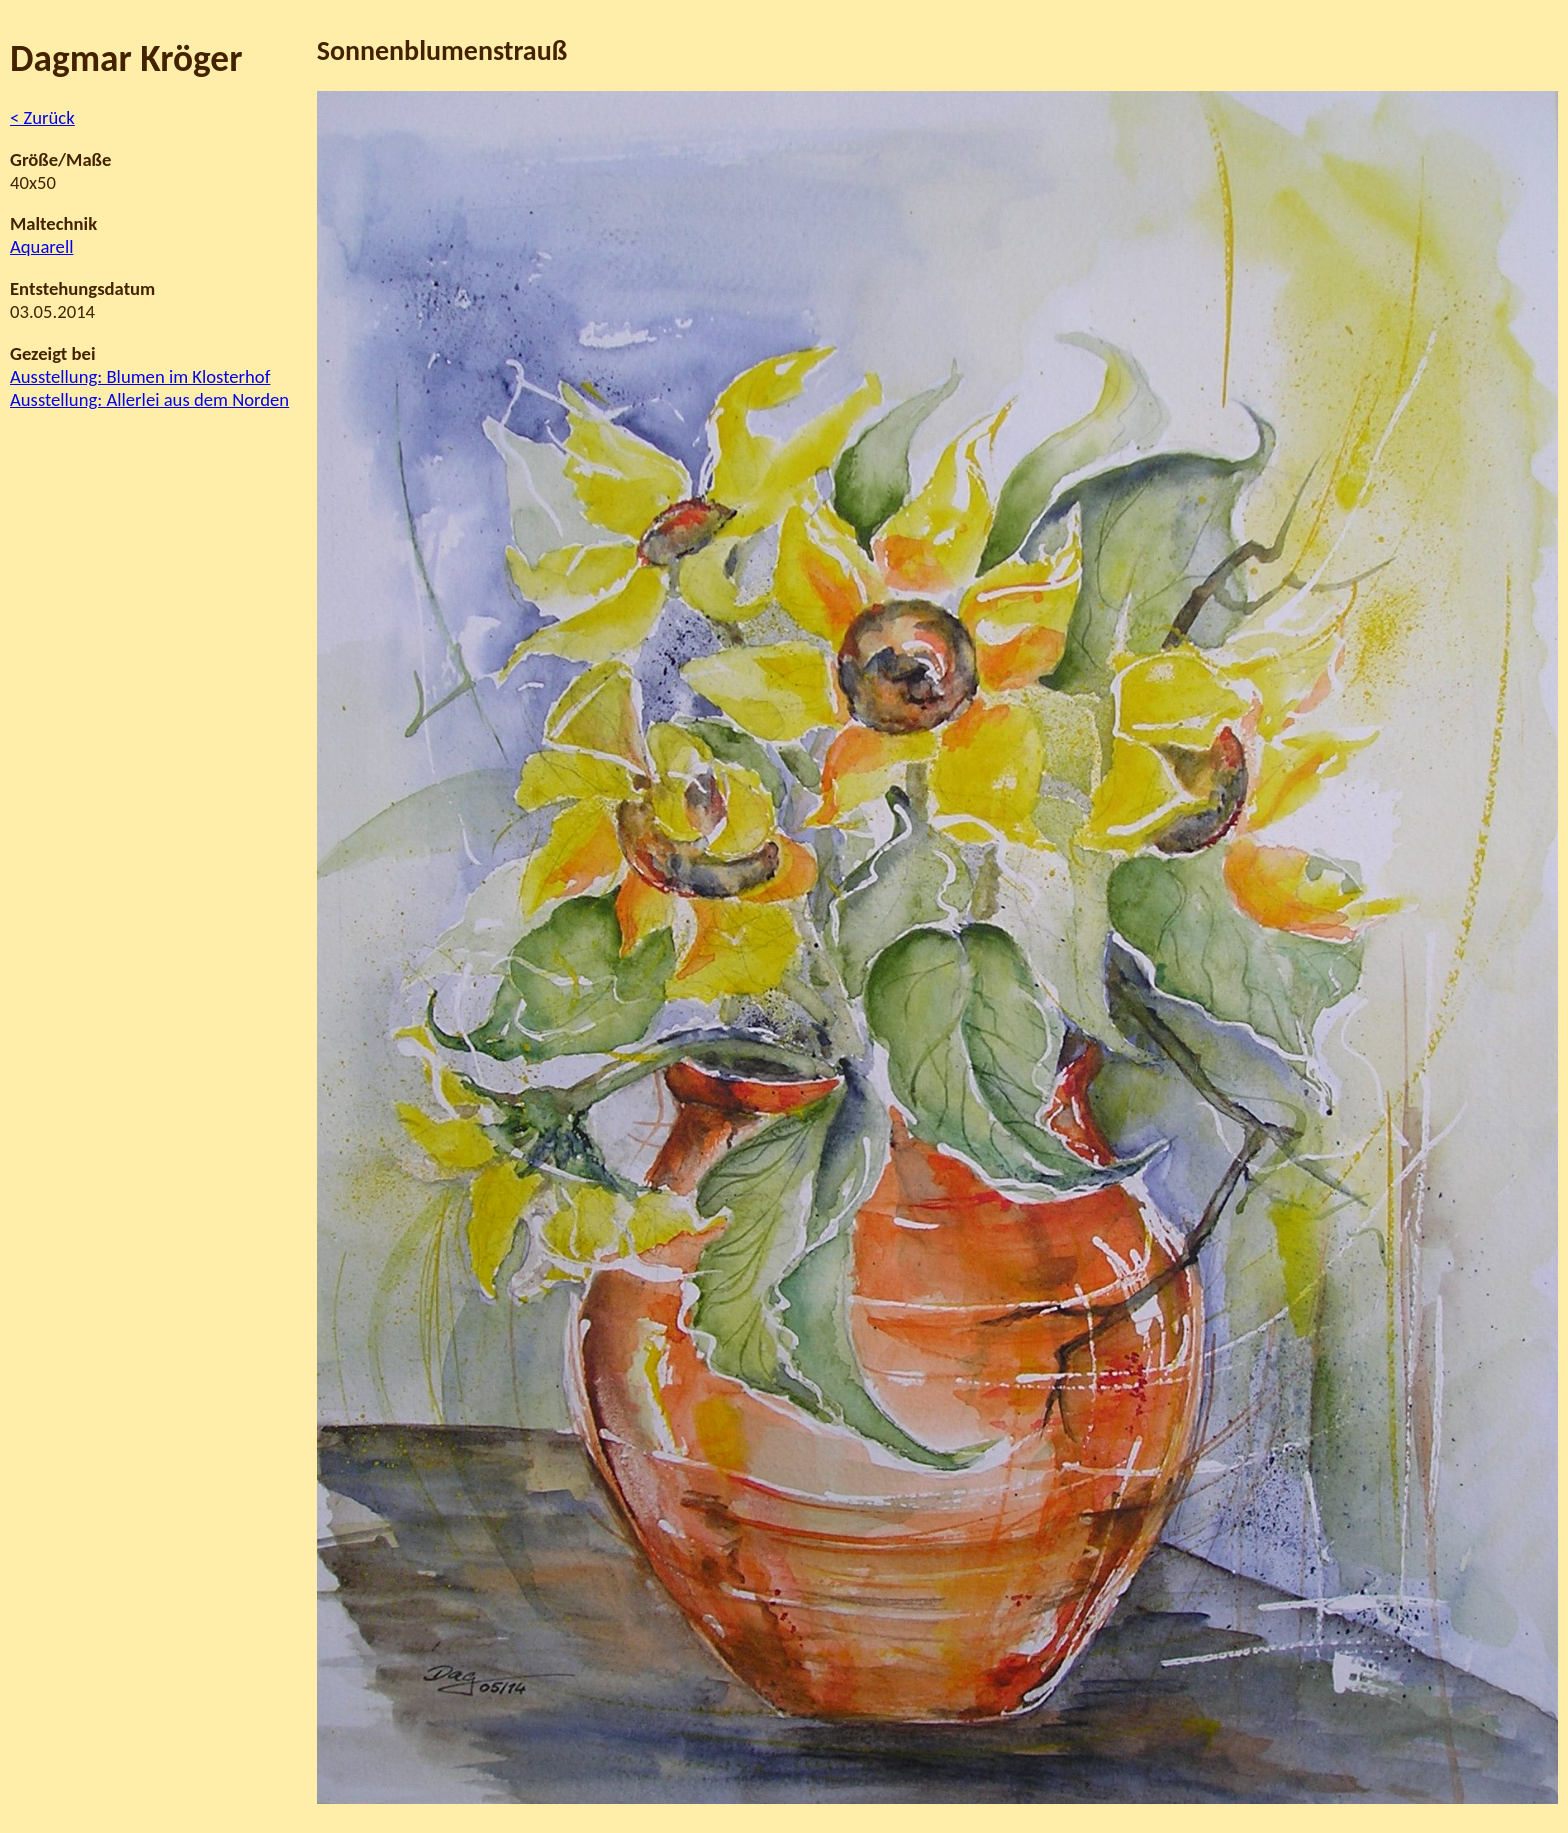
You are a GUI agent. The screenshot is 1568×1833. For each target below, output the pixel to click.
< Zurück (42, 117)
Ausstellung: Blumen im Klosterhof (140, 376)
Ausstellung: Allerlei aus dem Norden (149, 399)
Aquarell (41, 246)
